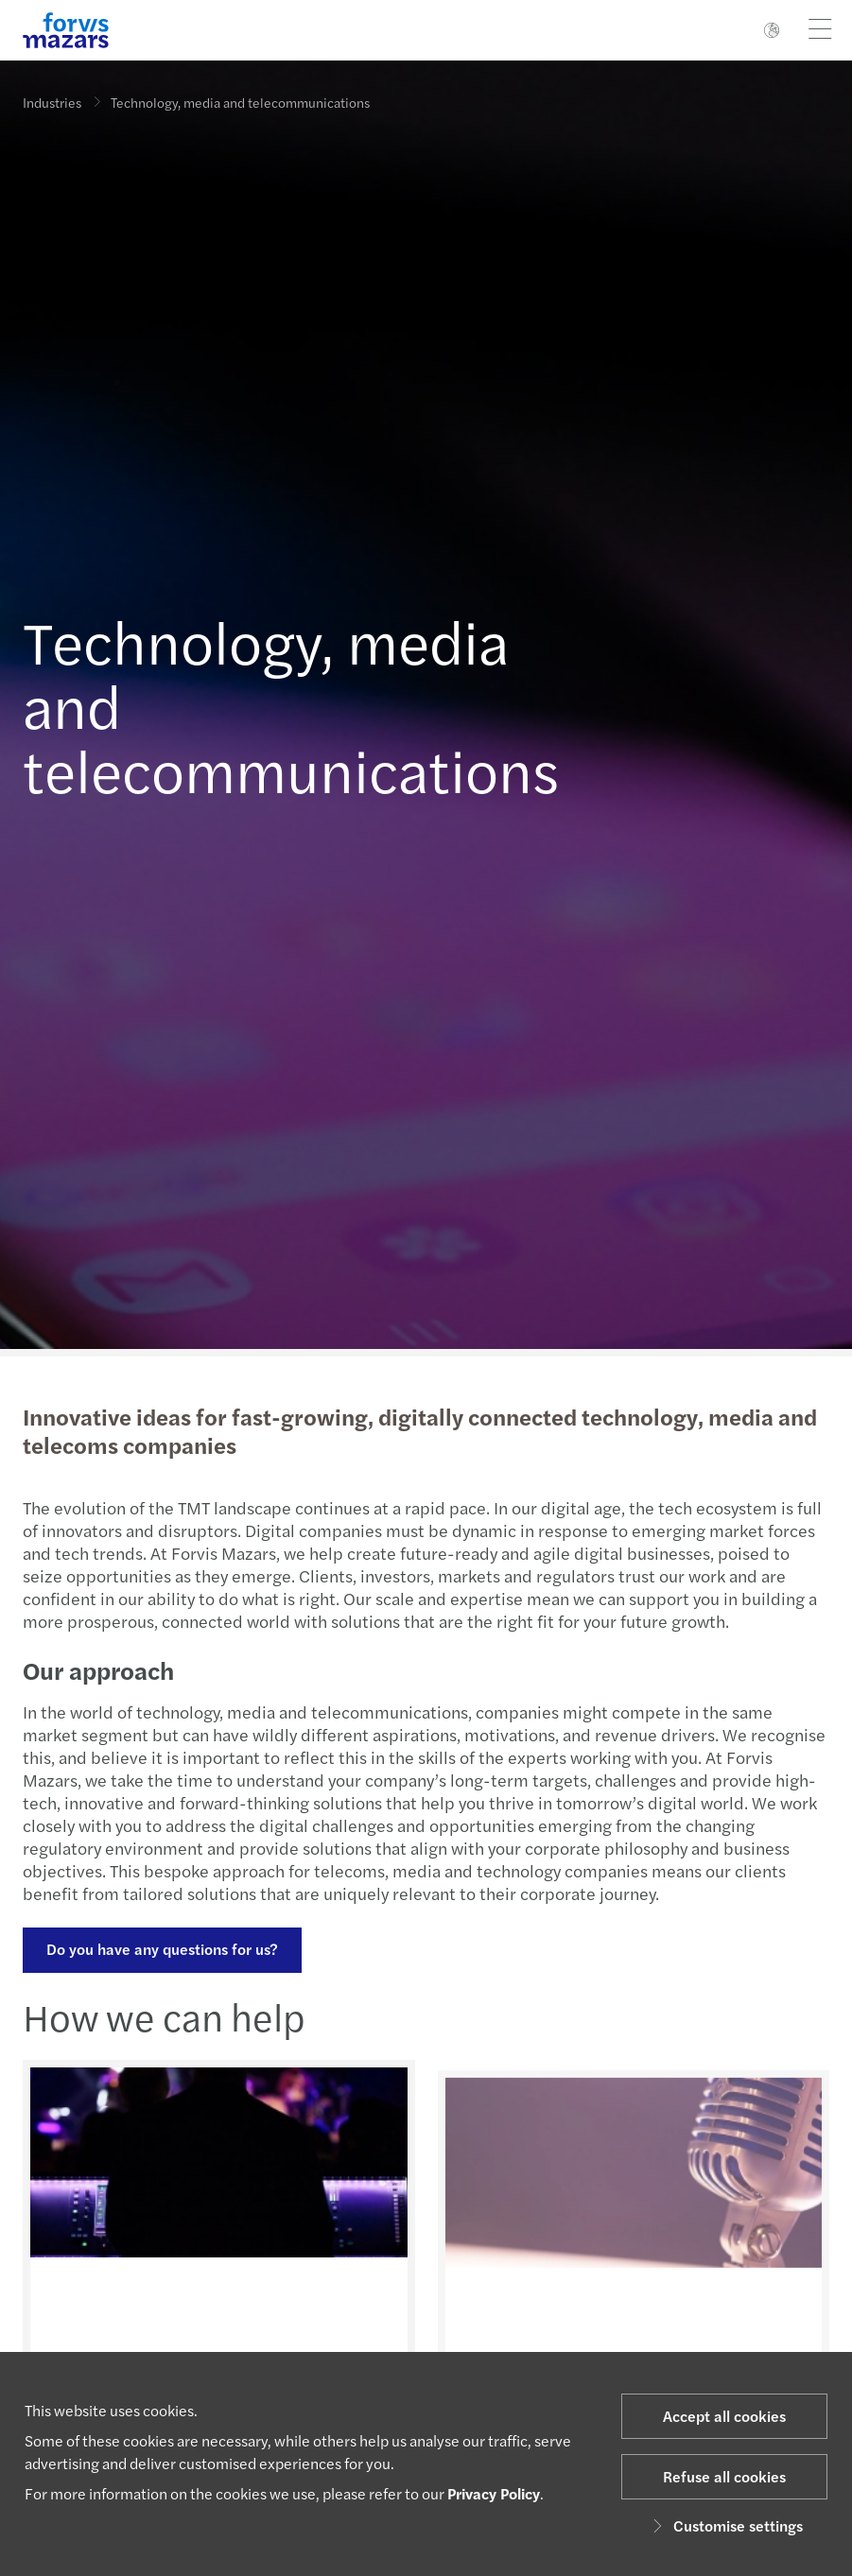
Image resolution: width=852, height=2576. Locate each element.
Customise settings (725, 2525)
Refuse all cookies (724, 2476)
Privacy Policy (493, 2493)
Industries (52, 102)
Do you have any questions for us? (160, 1949)
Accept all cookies (724, 2416)
